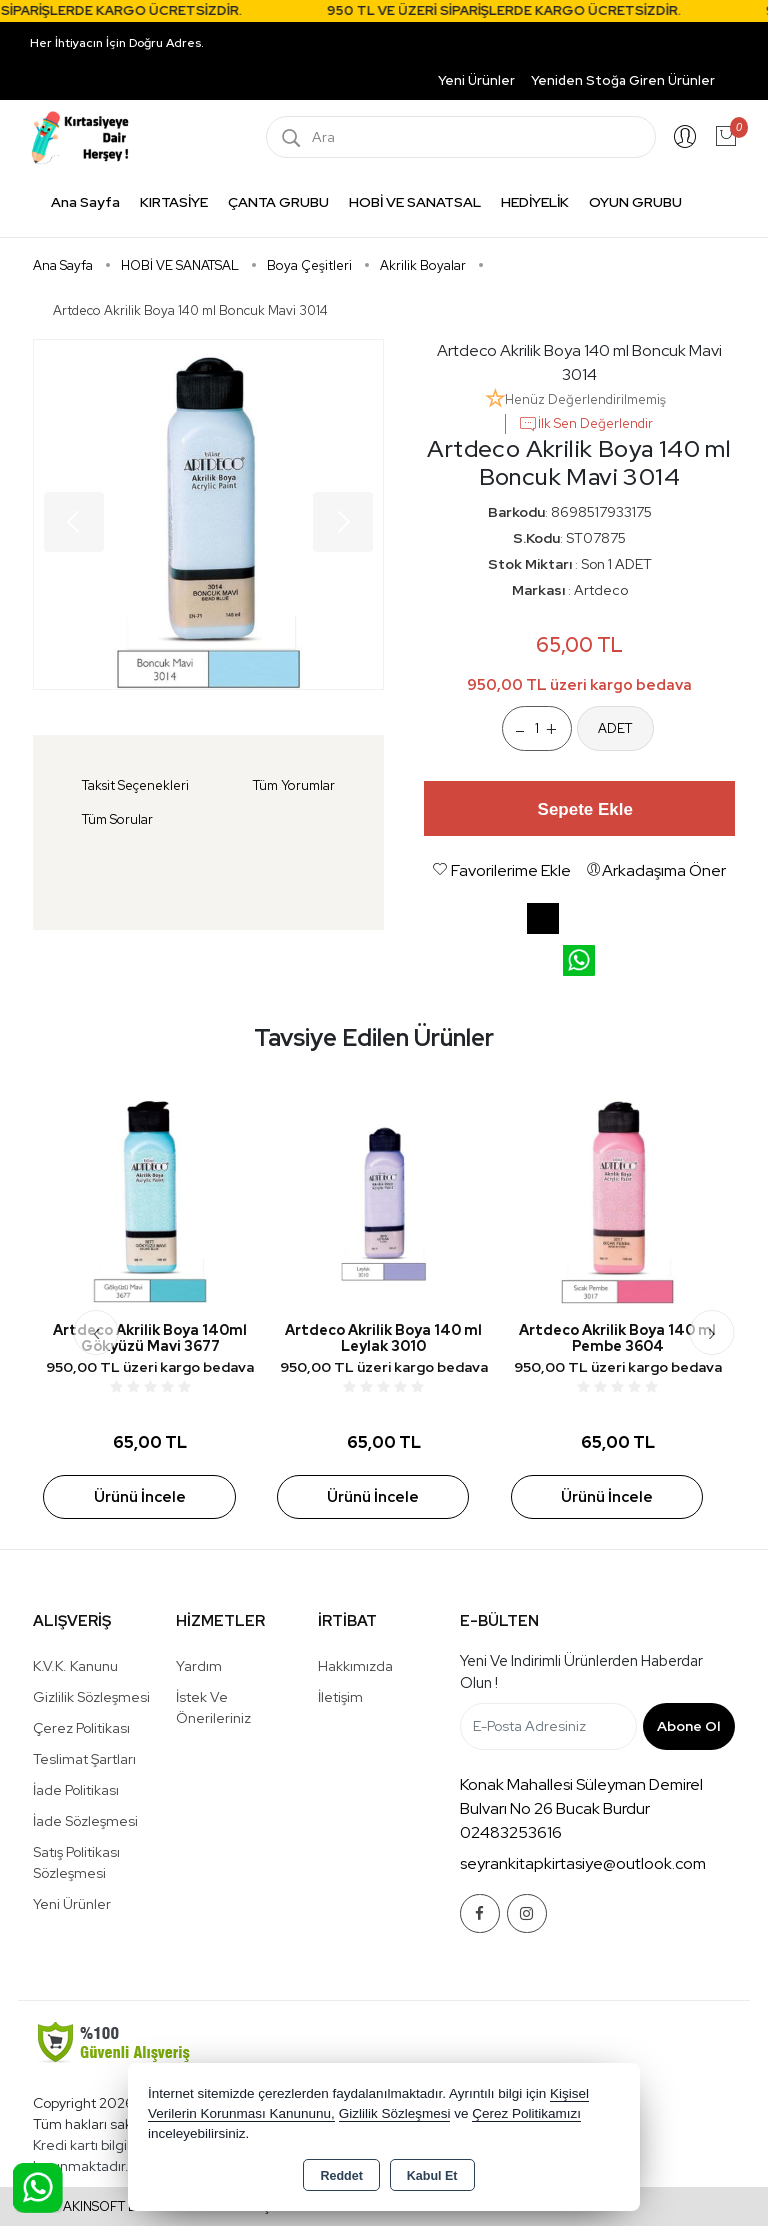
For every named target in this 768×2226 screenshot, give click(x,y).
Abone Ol (688, 1726)
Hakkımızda (355, 1666)
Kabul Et (432, 2176)
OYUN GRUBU (635, 202)
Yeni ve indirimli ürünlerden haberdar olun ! (581, 1672)
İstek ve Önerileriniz (213, 1707)
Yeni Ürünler (72, 1904)
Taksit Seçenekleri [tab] (135, 785)
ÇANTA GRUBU (278, 202)
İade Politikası (76, 1790)
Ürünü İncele (140, 1497)
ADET (615, 728)
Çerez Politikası (81, 1728)
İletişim (340, 1697)
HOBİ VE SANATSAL (415, 202)
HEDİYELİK (535, 202)
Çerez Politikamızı (526, 2113)
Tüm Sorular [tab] (117, 819)
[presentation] (96, 1332)
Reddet (341, 2176)
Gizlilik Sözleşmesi (91, 1697)
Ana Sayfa (85, 202)
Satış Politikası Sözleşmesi (76, 1862)
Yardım (199, 1666)
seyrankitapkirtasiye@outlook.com (583, 1863)
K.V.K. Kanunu (75, 1666)
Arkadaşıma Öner (656, 870)
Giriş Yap (685, 137)
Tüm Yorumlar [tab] (294, 785)
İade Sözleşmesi (85, 1821)
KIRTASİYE (174, 202)
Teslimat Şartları (84, 1759)
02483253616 (511, 1832)
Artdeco (601, 590)
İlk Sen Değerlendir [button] (585, 424)
